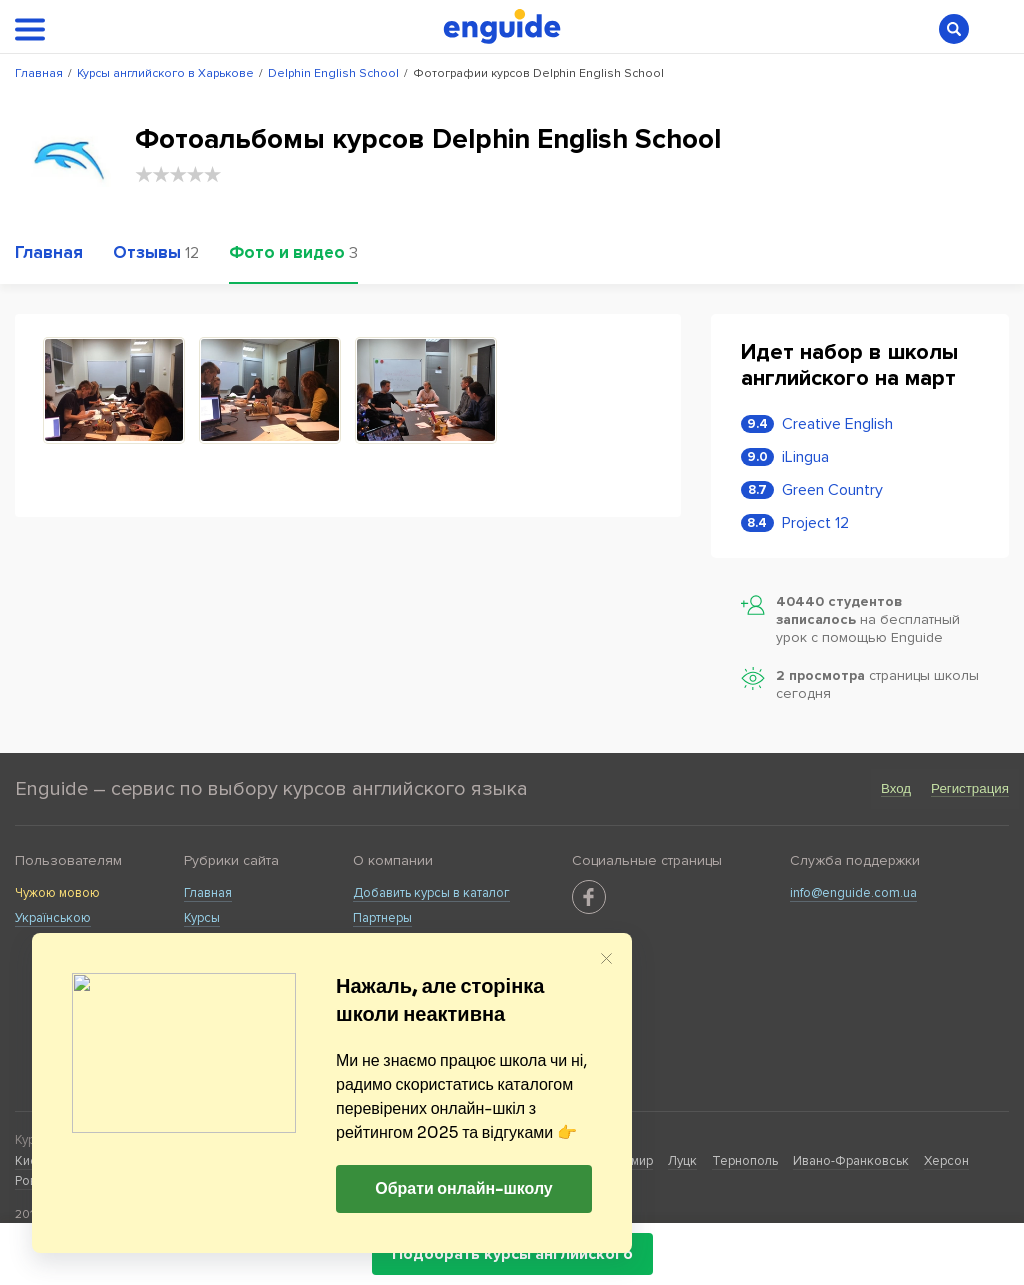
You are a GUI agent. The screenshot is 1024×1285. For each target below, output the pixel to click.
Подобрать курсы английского (512, 1254)
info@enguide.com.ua (853, 893)
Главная (208, 893)
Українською (53, 918)
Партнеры (382, 918)
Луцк (682, 1161)
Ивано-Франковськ (851, 1161)
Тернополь (745, 1161)
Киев (30, 1161)
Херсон (946, 1161)
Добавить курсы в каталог (431, 893)
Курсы (202, 918)
